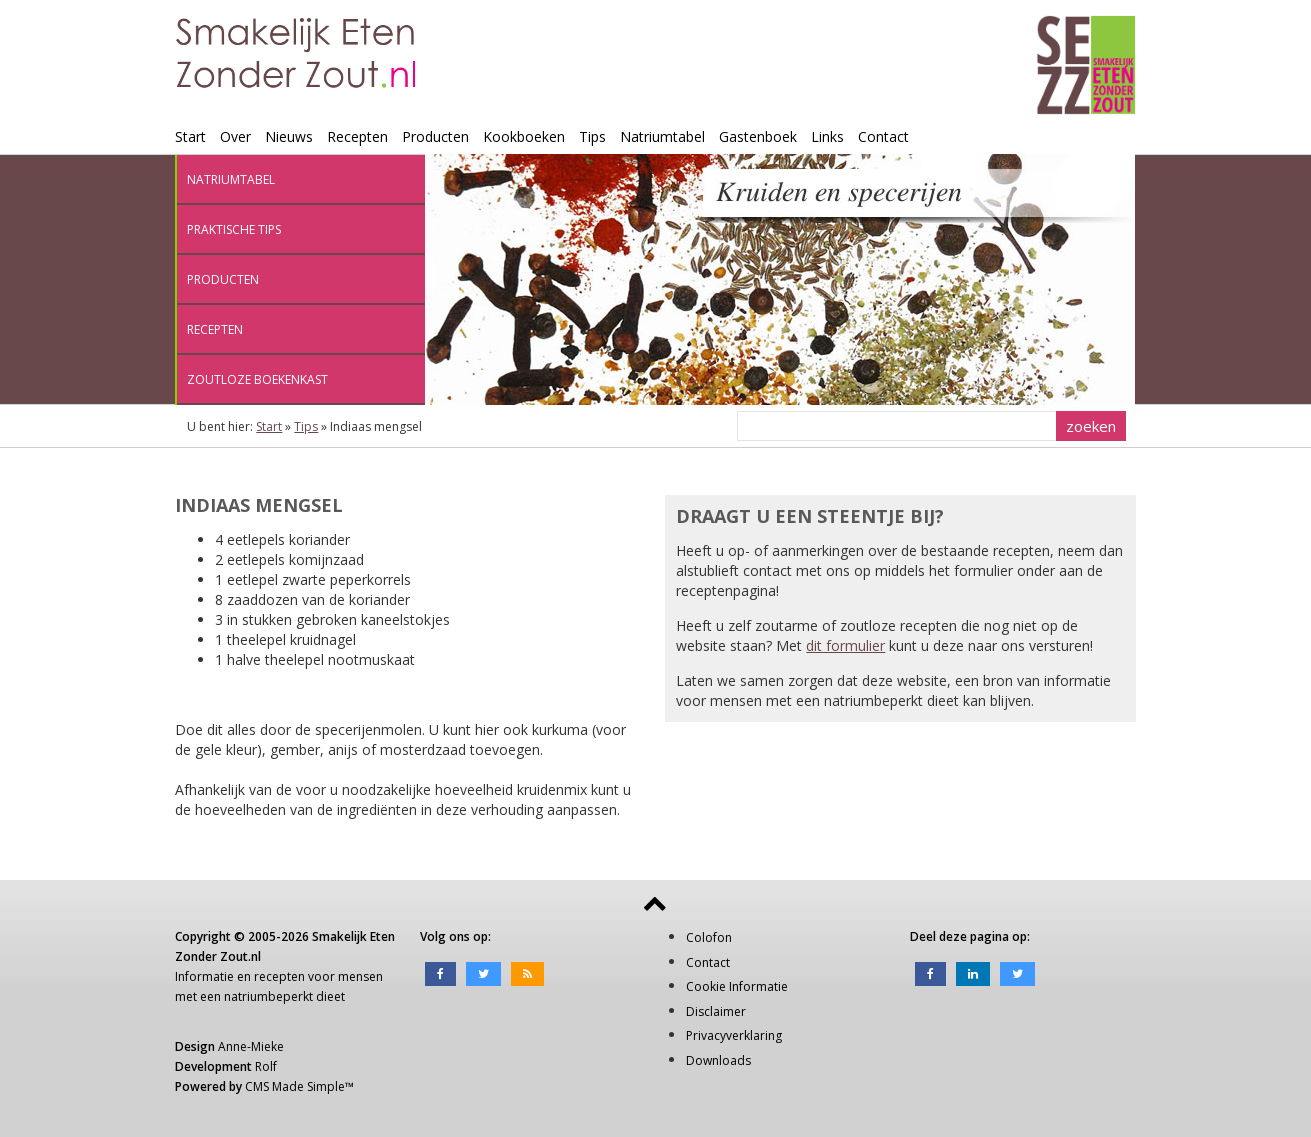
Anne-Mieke (251, 1046)
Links (827, 136)
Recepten (357, 136)
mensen (360, 976)
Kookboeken (524, 136)
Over (235, 136)
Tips (592, 136)
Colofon (709, 937)
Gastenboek (758, 136)
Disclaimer (716, 1011)
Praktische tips (234, 229)
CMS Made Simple (295, 1086)
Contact (883, 136)
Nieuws (289, 136)
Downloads (718, 1060)
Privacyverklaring (734, 1035)
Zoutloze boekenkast (257, 379)
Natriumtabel (662, 136)
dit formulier (845, 645)
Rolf (266, 1066)
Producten (435, 136)
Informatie (204, 976)
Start (190, 136)
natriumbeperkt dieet (284, 996)
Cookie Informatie (737, 986)
